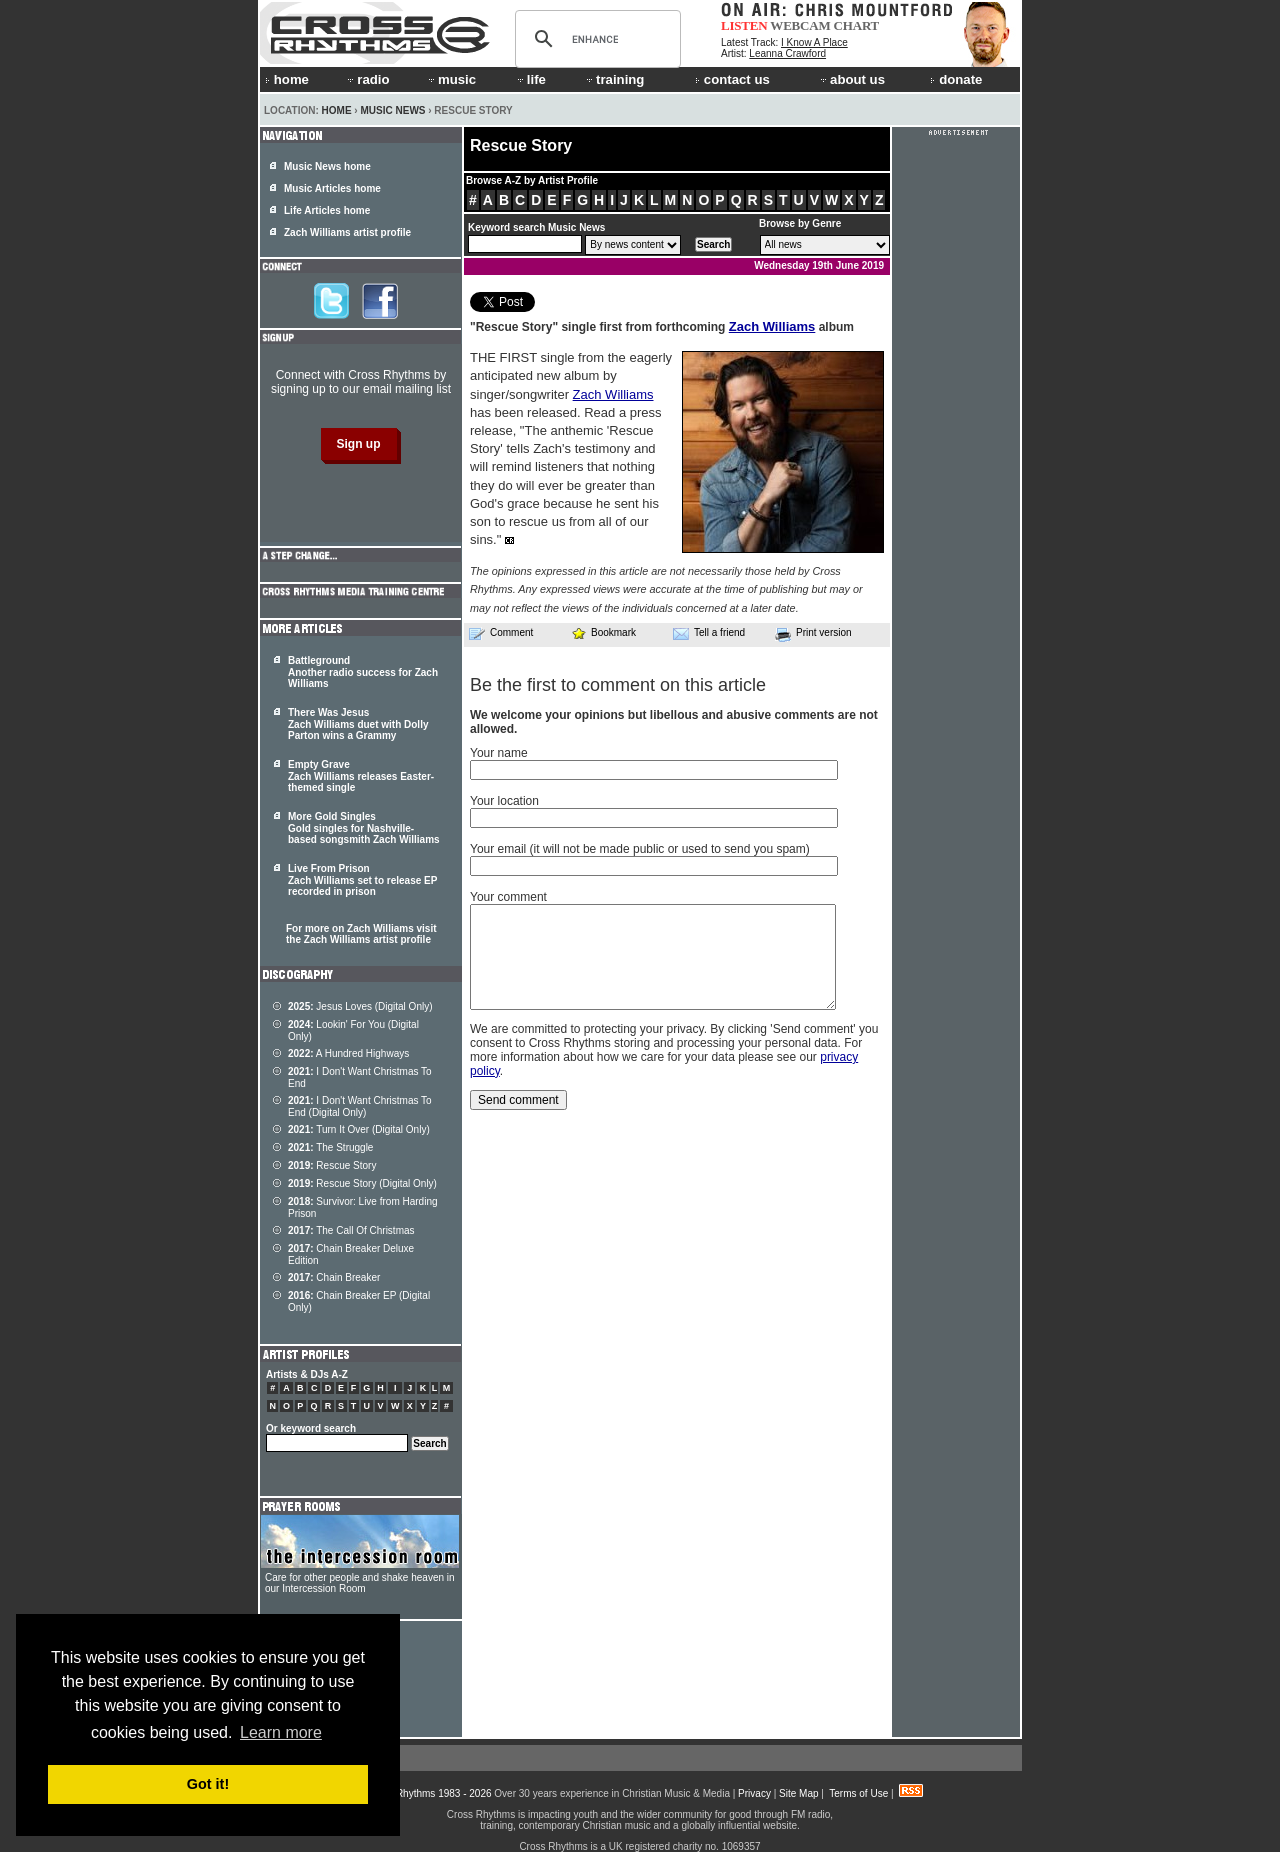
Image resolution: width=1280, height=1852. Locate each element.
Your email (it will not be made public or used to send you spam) (640, 849)
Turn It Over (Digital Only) (359, 1129)
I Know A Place (814, 42)
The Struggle (330, 1147)
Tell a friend (709, 633)
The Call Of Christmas (351, 1230)
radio (367, 79)
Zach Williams (772, 326)
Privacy (754, 1793)
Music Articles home (332, 188)
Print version (813, 634)
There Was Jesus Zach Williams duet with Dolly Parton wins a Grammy (358, 724)
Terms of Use (858, 1793)
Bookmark (603, 632)
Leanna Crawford (787, 53)
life (530, 79)
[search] (595, 39)
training (614, 79)
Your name (499, 753)
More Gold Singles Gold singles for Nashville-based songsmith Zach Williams (364, 828)
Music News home (327, 166)
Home (337, 110)
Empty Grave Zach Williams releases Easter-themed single (361, 776)
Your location (504, 801)
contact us (732, 79)
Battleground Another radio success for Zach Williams (363, 672)
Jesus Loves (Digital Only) (360, 1006)
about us (851, 79)
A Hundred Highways (348, 1053)
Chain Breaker (334, 1277)
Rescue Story (332, 1165)
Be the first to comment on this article (618, 685)
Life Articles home (327, 210)
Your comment (508, 897)
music (451, 79)
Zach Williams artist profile (347, 232)
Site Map (798, 1793)
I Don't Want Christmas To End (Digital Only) (360, 1106)
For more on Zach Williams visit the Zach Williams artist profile (361, 934)
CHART (857, 25)
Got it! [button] (208, 1784)
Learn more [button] (281, 1732)
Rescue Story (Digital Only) (362, 1183)
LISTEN (744, 25)
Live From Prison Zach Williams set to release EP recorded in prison (362, 880)
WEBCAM (800, 25)
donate (956, 79)
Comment (501, 633)
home (287, 79)
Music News (392, 110)
